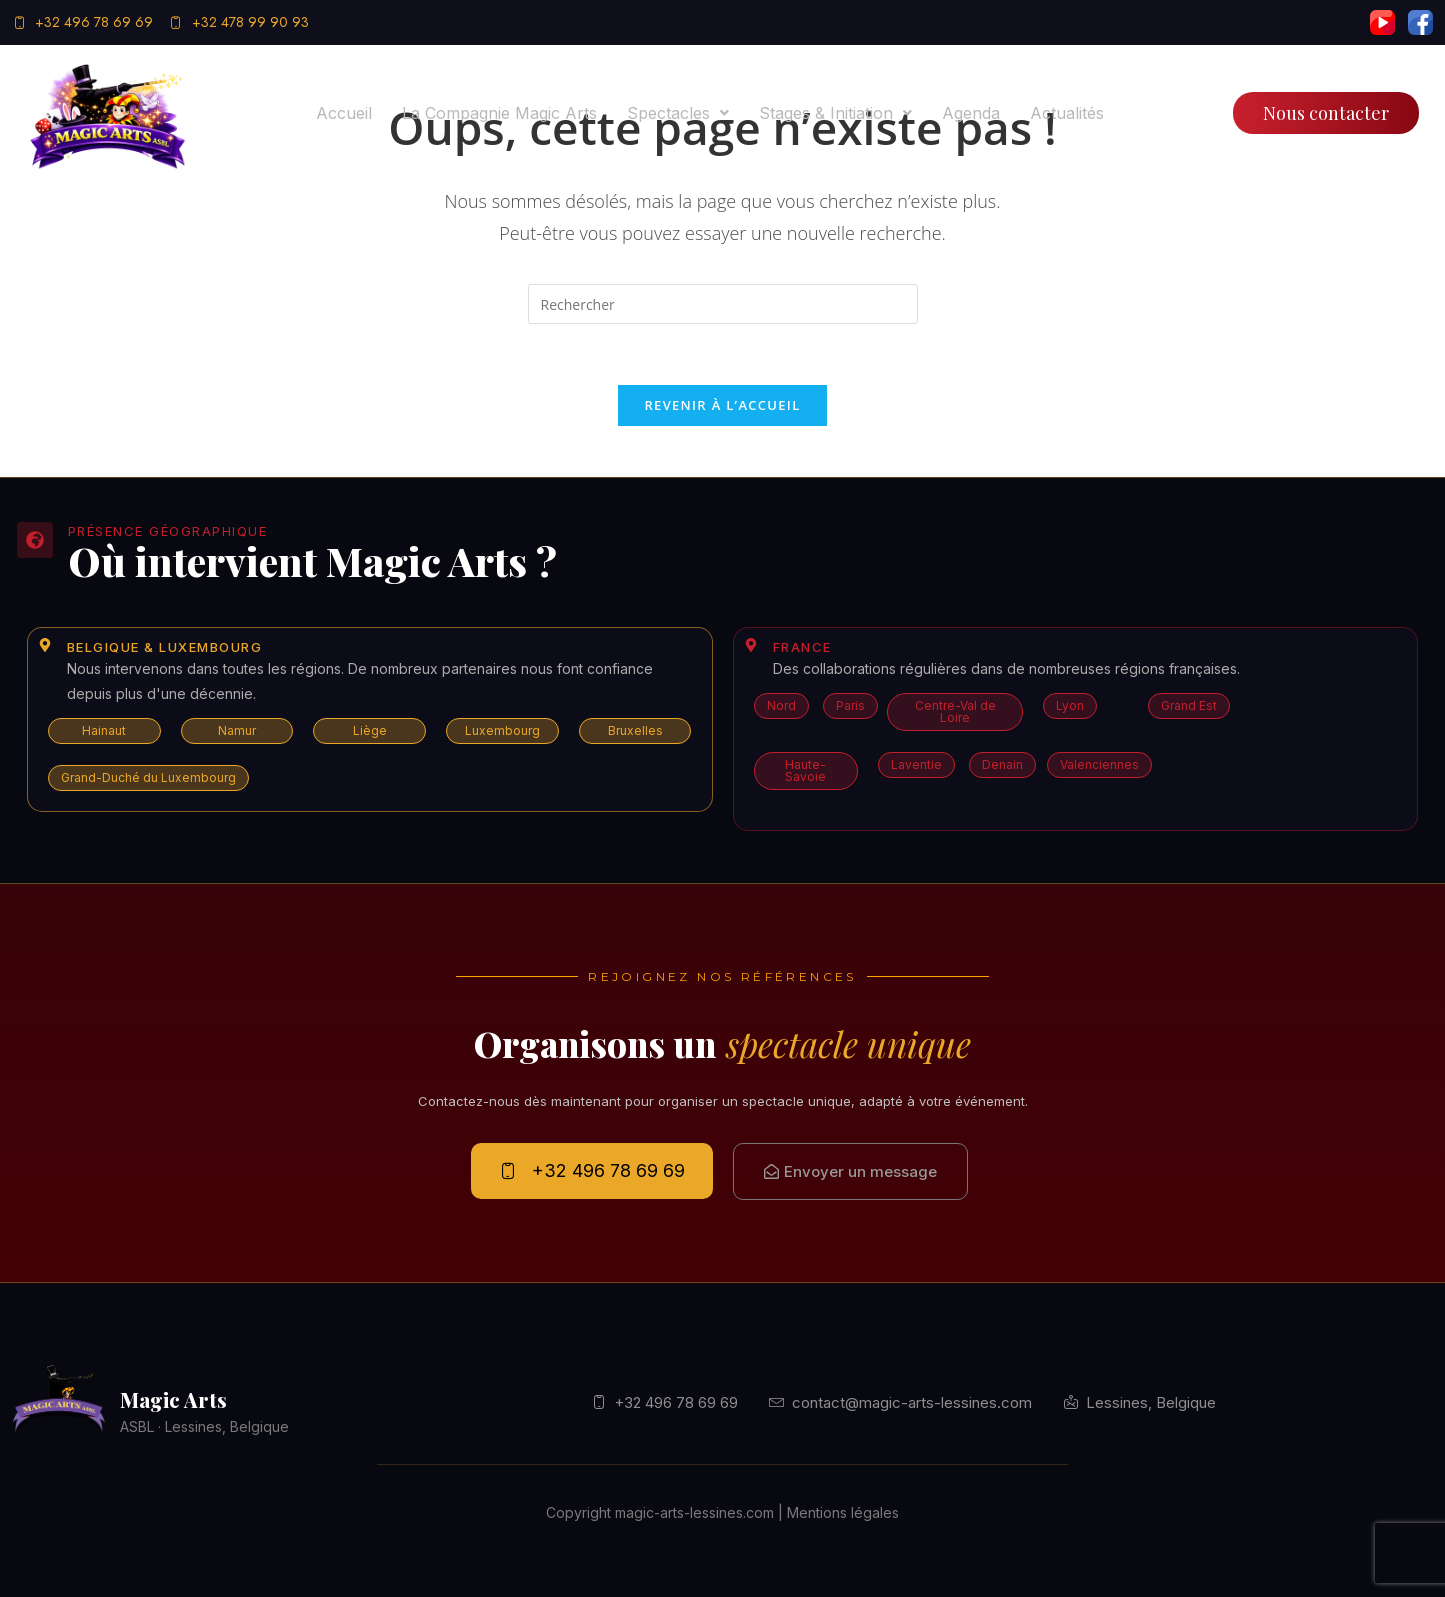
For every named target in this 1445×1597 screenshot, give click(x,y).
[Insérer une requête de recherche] (723, 304)
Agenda (971, 113)
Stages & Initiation (835, 113)
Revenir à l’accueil (722, 405)
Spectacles (678, 113)
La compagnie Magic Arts (499, 113)
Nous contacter (1326, 113)
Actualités (1067, 113)
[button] (678, 113)
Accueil (344, 113)
